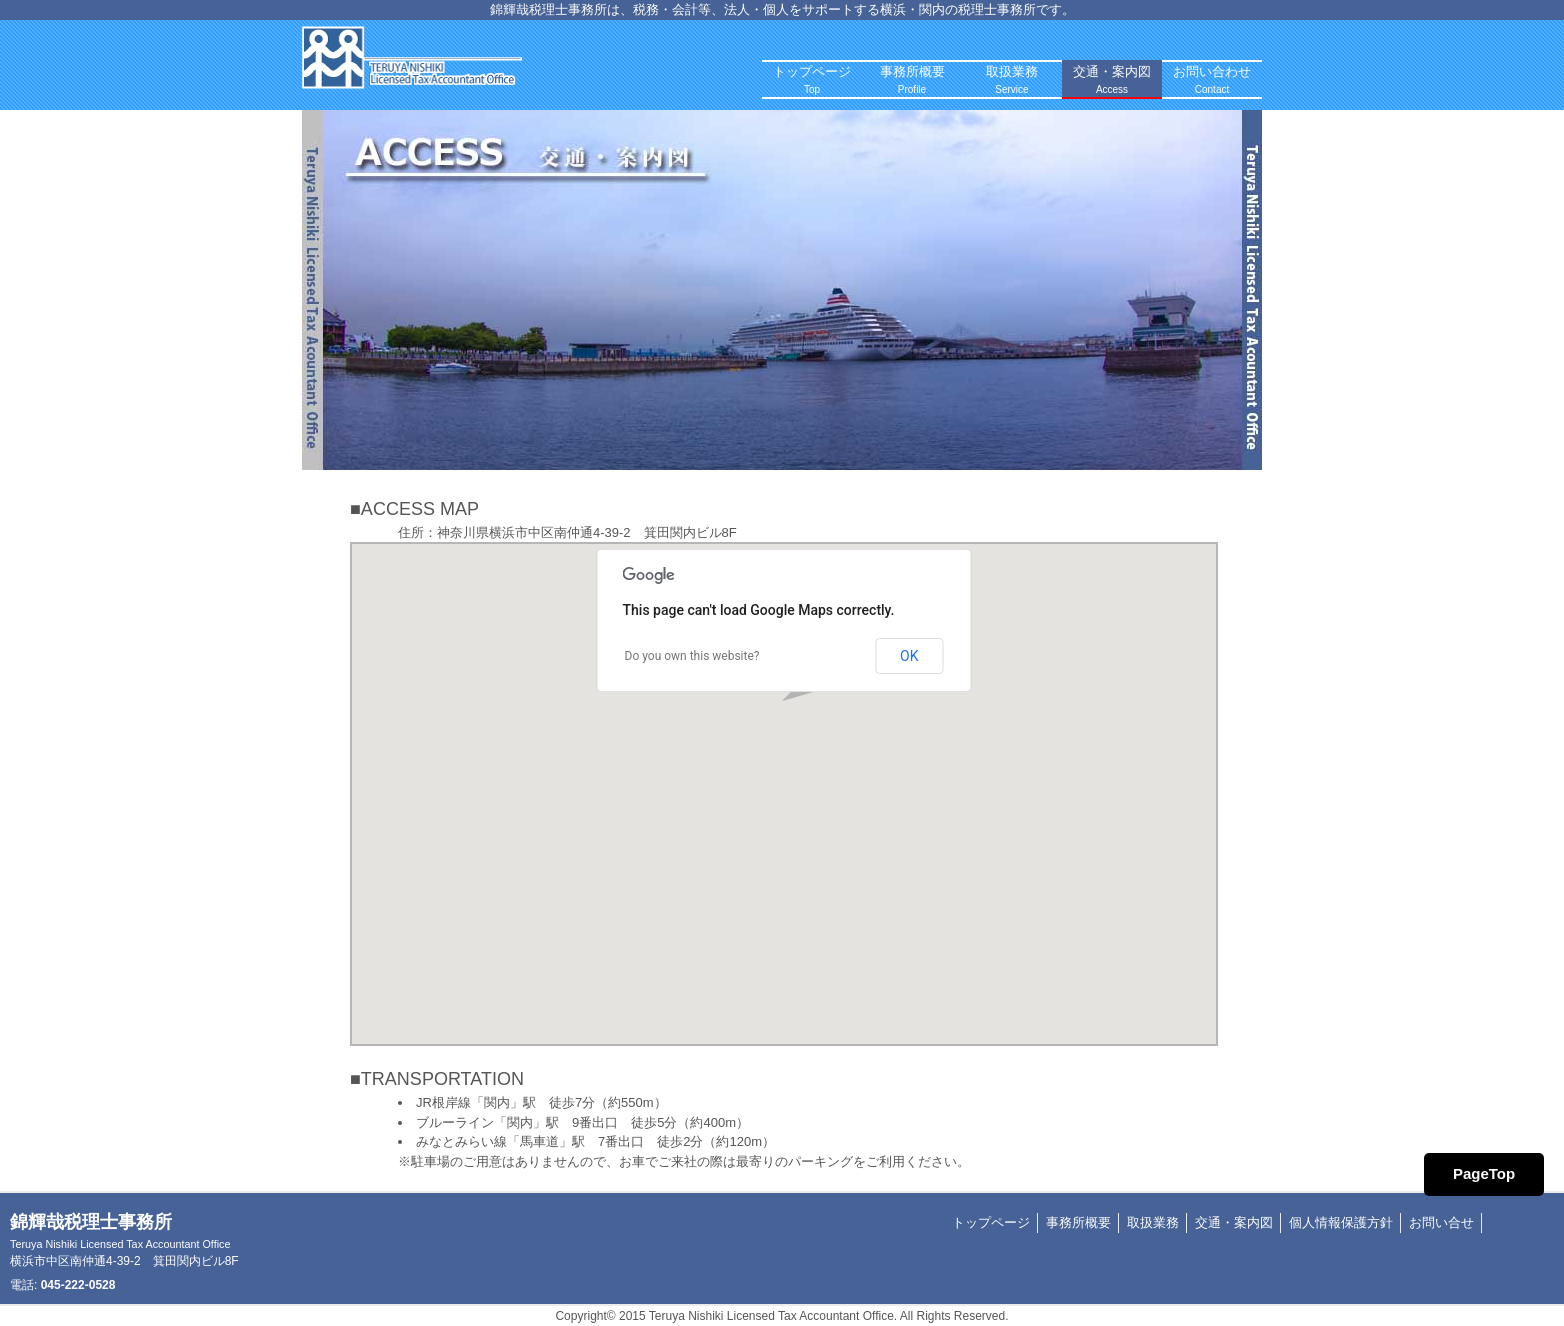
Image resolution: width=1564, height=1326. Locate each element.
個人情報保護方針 (1341, 1222)
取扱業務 (1153, 1222)
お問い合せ (1441, 1222)
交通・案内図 (1234, 1222)
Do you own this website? (692, 656)
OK (909, 656)
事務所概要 (1078, 1222)
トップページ (991, 1222)
